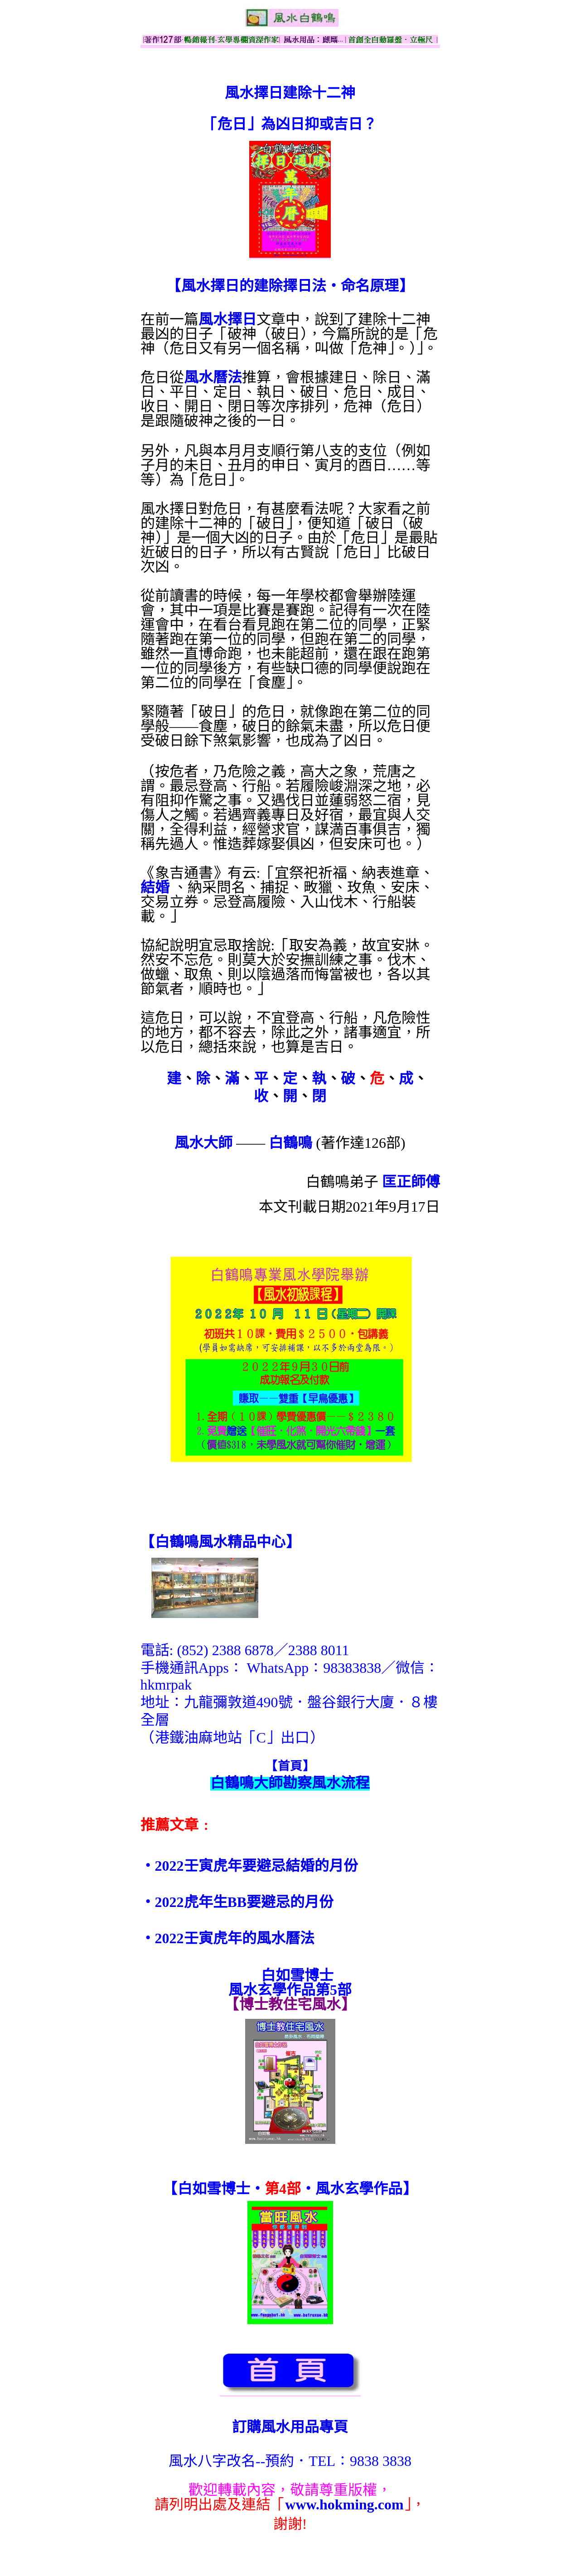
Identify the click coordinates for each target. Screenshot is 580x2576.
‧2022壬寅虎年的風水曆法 (227, 1938)
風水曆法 (213, 377)
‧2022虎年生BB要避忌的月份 (237, 1902)
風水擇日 (227, 319)
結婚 (154, 887)
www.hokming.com (344, 2504)
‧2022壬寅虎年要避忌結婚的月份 (249, 1866)
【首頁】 (290, 1766)
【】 (220, 1542)
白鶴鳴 (290, 1143)
